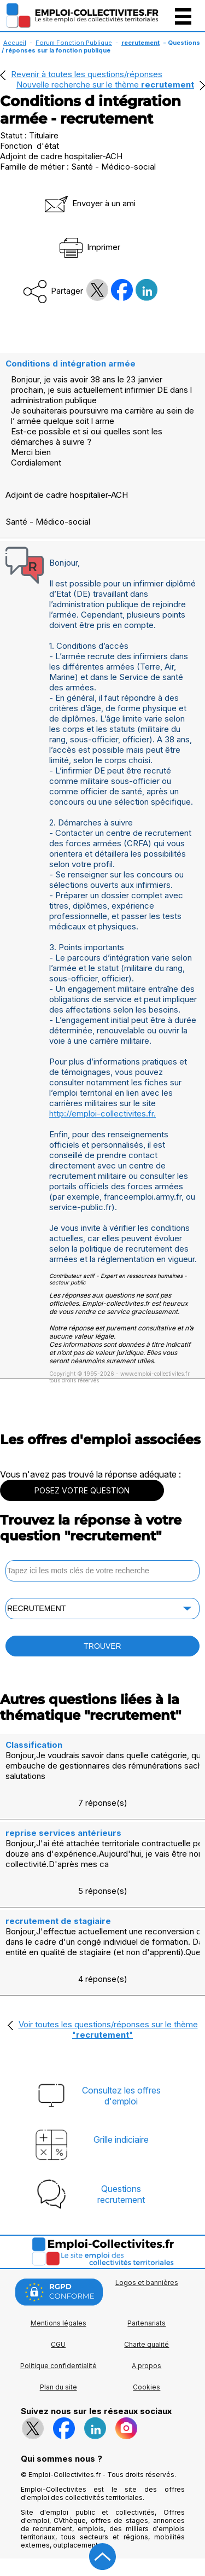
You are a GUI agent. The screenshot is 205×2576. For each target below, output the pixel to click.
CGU (58, 2344)
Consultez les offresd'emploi (121, 2096)
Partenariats (146, 2323)
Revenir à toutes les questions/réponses (86, 74)
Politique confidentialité (58, 2366)
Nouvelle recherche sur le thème (105, 84)
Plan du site (58, 2387)
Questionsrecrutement (121, 2194)
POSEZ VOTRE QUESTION (82, 1490)
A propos (146, 2366)
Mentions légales (58, 2323)
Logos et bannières (146, 2282)
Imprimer (88, 247)
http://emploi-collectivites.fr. (102, 1113)
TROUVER (102, 1646)
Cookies (146, 2387)
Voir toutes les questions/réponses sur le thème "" (108, 2029)
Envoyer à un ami (89, 203)
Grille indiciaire (121, 2139)
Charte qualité (146, 2344)
